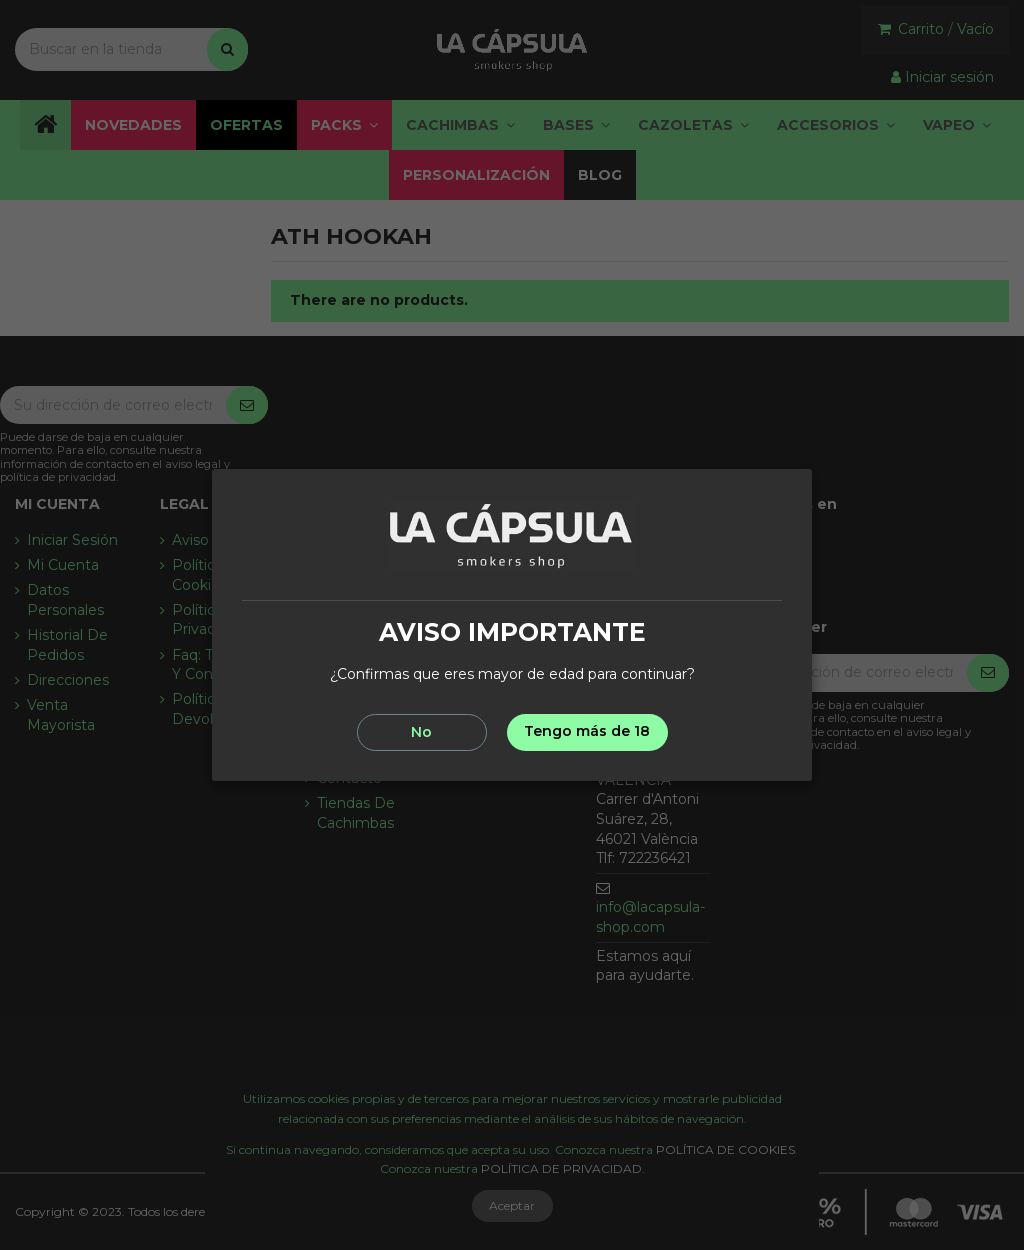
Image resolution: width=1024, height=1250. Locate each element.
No (421, 732)
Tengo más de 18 (587, 731)
